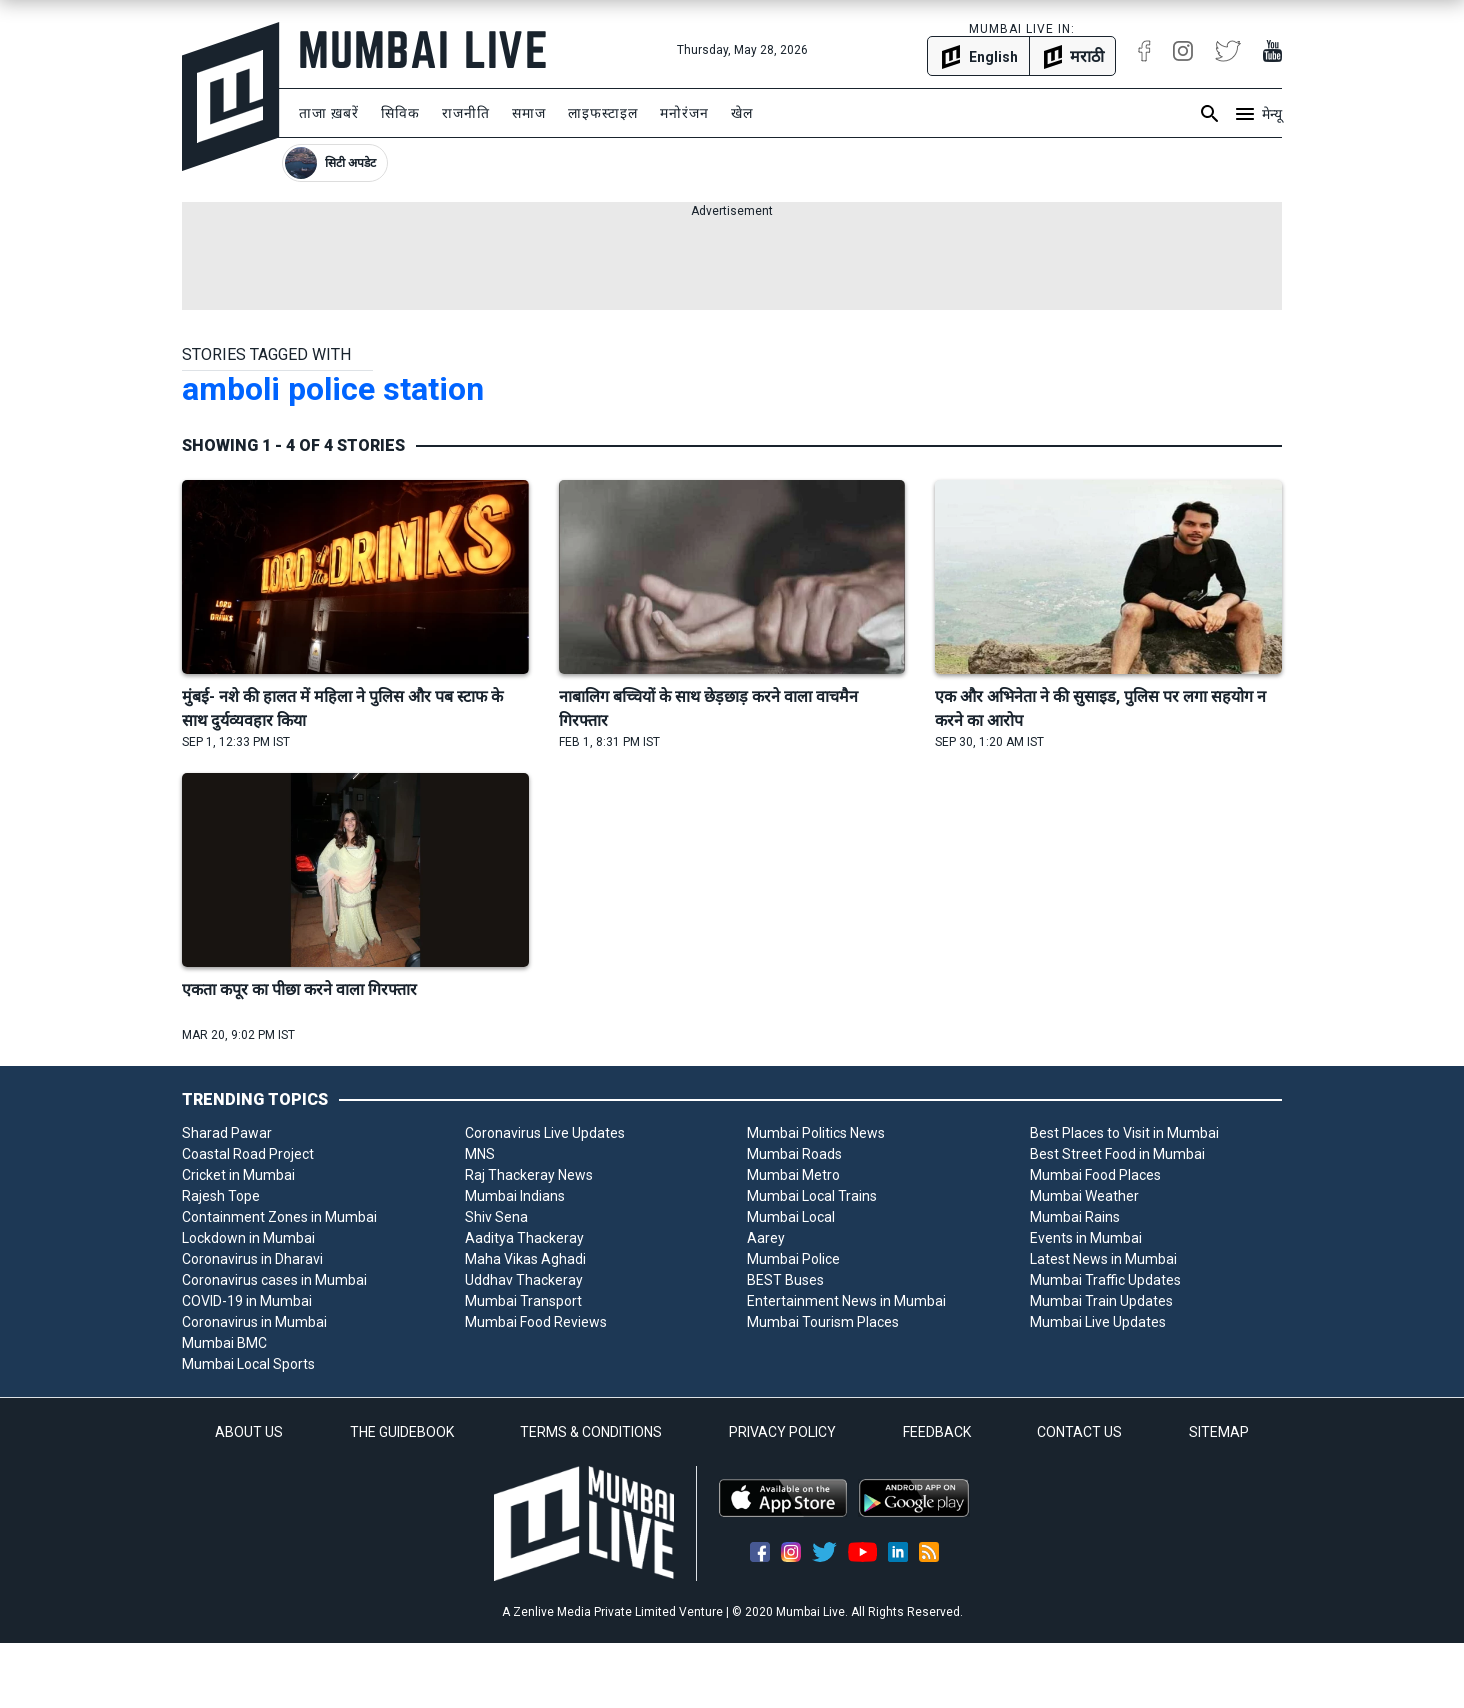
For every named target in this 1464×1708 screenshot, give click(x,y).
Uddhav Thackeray (524, 1280)
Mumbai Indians (515, 1196)
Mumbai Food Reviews (536, 1322)
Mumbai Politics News (816, 1133)
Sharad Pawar (227, 1133)
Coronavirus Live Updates (545, 1133)
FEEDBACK (937, 1432)
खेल (742, 113)
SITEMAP (1219, 1432)
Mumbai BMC (224, 1343)
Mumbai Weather (1084, 1196)
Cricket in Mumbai (238, 1175)
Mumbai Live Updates (1098, 1322)
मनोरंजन (684, 113)
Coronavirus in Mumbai (254, 1322)
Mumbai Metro (793, 1175)
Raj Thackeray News (529, 1175)
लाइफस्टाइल (603, 113)
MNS (480, 1154)
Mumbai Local (791, 1217)
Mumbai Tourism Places (823, 1322)
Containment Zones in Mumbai (279, 1217)
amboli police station (333, 389)
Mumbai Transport (523, 1301)
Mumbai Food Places (1095, 1175)
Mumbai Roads (794, 1154)
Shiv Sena (496, 1217)
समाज (529, 113)
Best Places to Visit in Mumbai (1124, 1133)
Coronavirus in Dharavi (252, 1259)
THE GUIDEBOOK (402, 1432)
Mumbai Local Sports (248, 1364)
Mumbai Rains (1075, 1217)
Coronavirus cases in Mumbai (274, 1280)
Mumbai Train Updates (1101, 1301)
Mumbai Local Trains (812, 1196)
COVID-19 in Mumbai (247, 1301)
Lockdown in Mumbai (248, 1238)
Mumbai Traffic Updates (1105, 1280)
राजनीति (466, 113)
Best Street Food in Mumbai (1117, 1154)
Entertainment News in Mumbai (846, 1301)
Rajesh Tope (221, 1196)
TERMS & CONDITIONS (591, 1432)
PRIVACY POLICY (782, 1432)
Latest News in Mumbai (1103, 1259)
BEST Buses (785, 1280)
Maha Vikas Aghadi (525, 1259)
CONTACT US (1079, 1432)
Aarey (766, 1238)
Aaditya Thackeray (524, 1238)
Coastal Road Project (248, 1154)
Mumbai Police (793, 1259)
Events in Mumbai (1086, 1238)
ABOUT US (249, 1432)
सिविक (400, 113)
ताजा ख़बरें (329, 113)
